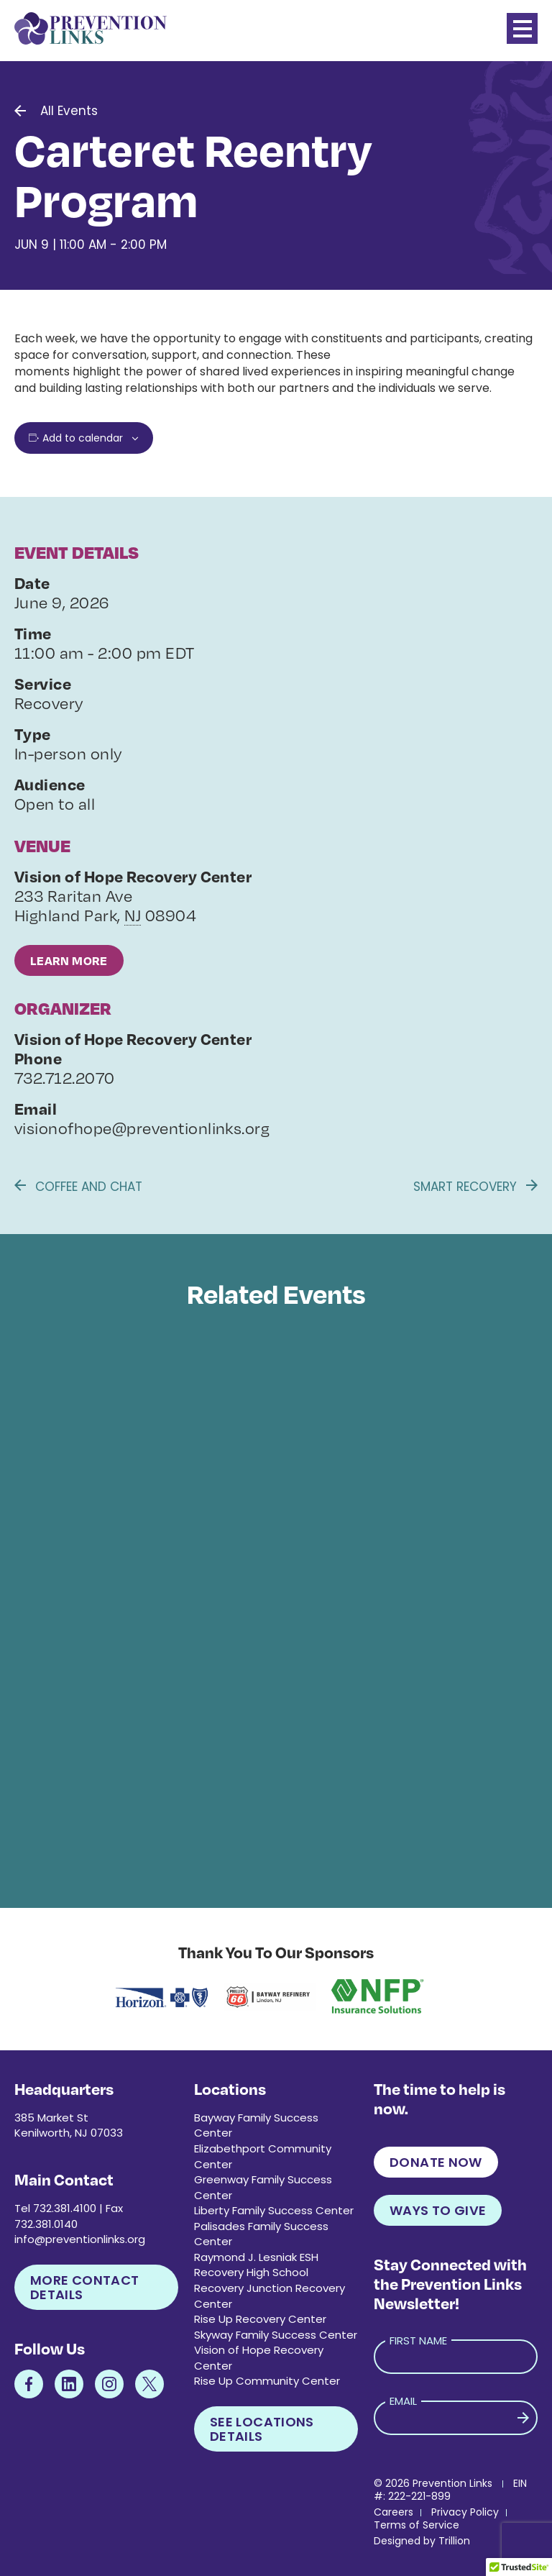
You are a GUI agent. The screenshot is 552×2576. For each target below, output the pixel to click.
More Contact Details (84, 2287)
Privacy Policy (465, 2512)
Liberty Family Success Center (274, 2210)
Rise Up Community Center (267, 2380)
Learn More (69, 960)
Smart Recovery (475, 1186)
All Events (69, 110)
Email (403, 2400)
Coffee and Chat (78, 1186)
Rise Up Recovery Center (260, 2318)
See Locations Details (262, 2429)
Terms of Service (416, 2525)
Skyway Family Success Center (275, 2334)
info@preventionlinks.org (79, 2239)
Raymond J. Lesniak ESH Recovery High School (256, 2265)
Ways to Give (438, 2210)
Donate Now (436, 2162)
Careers (393, 2512)
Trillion (454, 2541)
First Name (418, 2340)
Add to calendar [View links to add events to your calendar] (82, 438)
